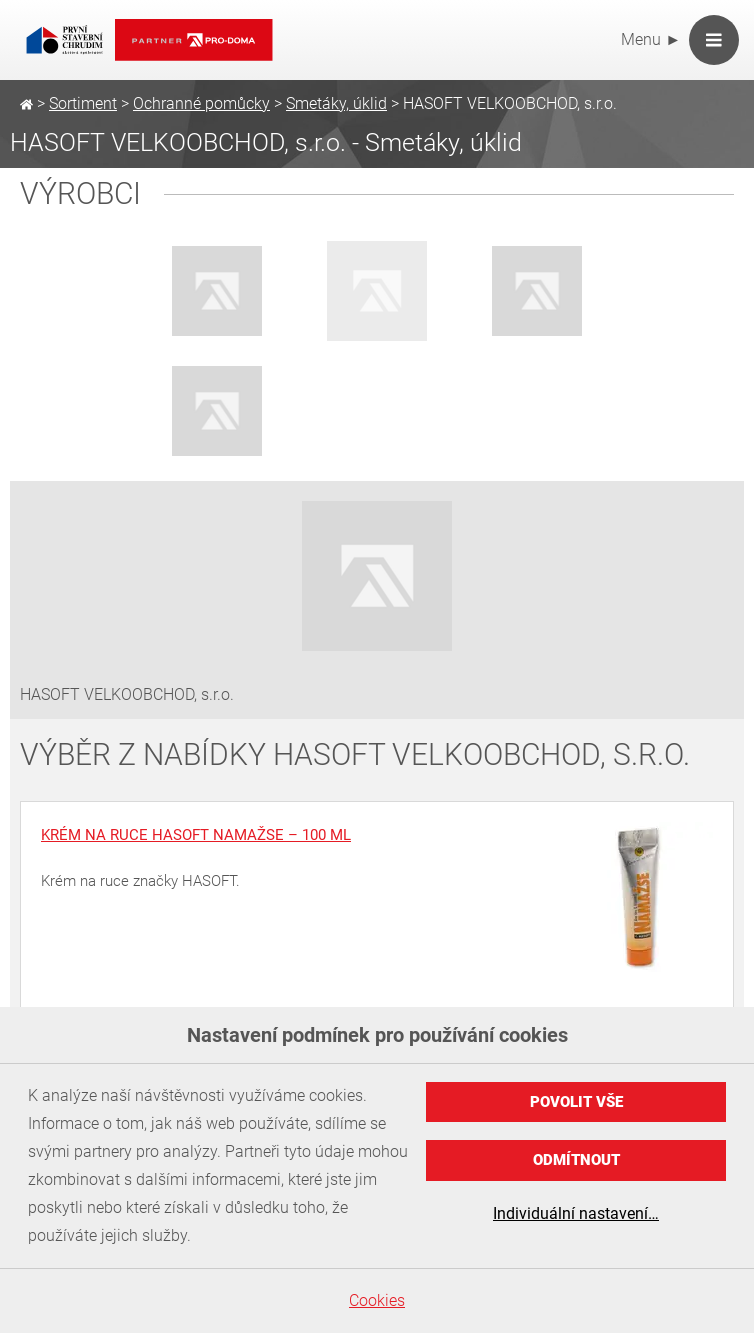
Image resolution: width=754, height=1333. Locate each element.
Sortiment (83, 103)
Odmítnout (576, 1160)
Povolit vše (576, 1102)
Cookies (377, 1300)
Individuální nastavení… (576, 1213)
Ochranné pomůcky (201, 103)
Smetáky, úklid (336, 103)
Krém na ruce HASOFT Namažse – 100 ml (196, 835)
